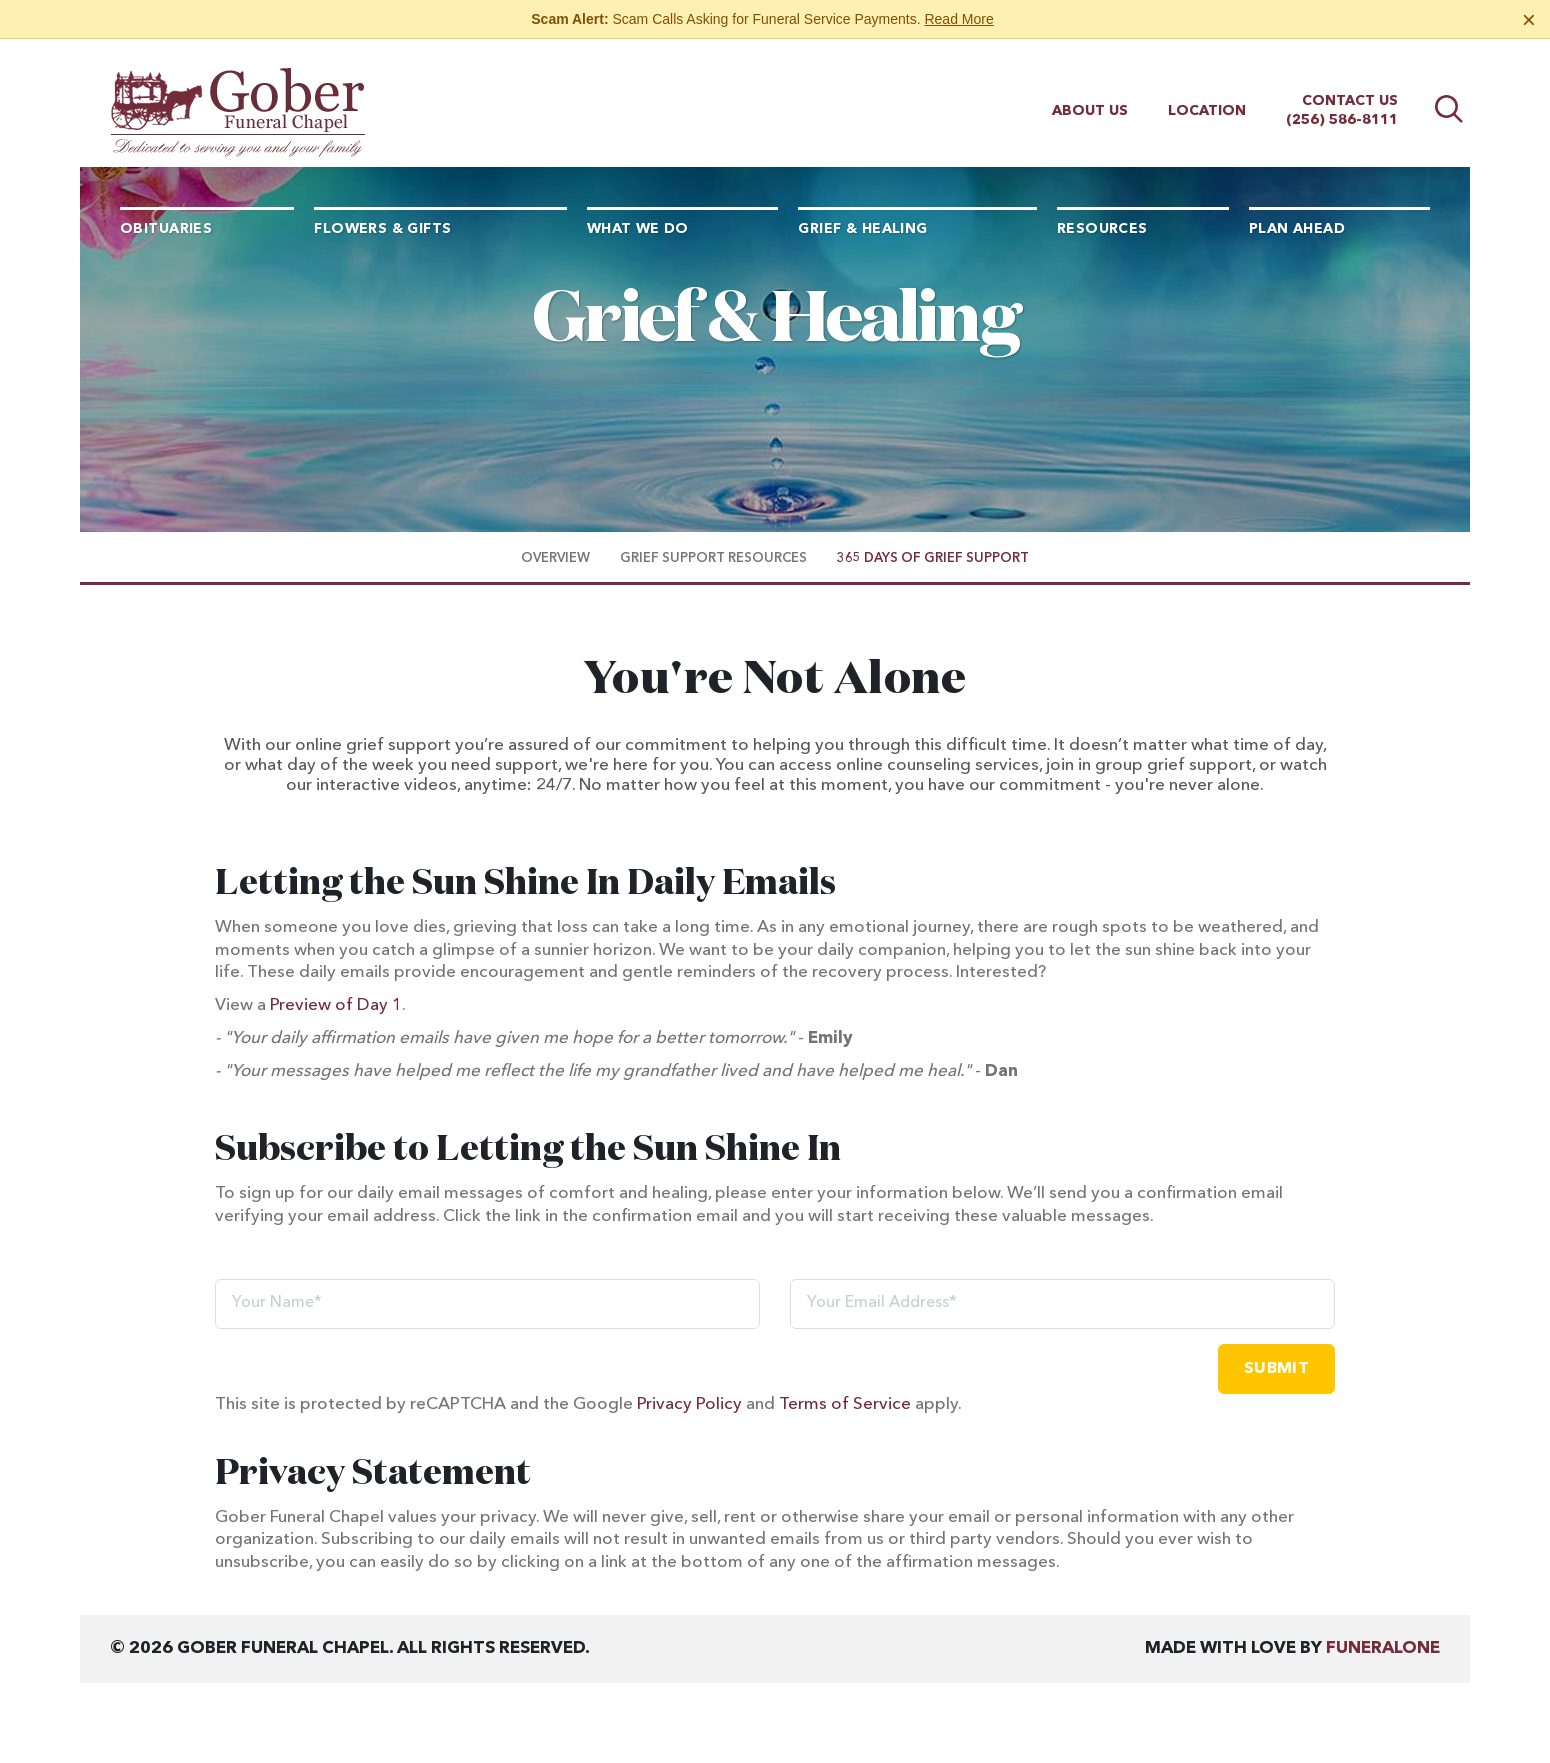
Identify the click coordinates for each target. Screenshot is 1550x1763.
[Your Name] (487, 1304)
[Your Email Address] (1062, 1304)
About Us (1090, 93)
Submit (1276, 1369)
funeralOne (1383, 1648)
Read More (958, 19)
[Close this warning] (1529, 20)
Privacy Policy (689, 1404)
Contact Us (1350, 83)
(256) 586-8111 (1342, 102)
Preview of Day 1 (336, 1005)
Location (1207, 93)
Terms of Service (845, 1404)
